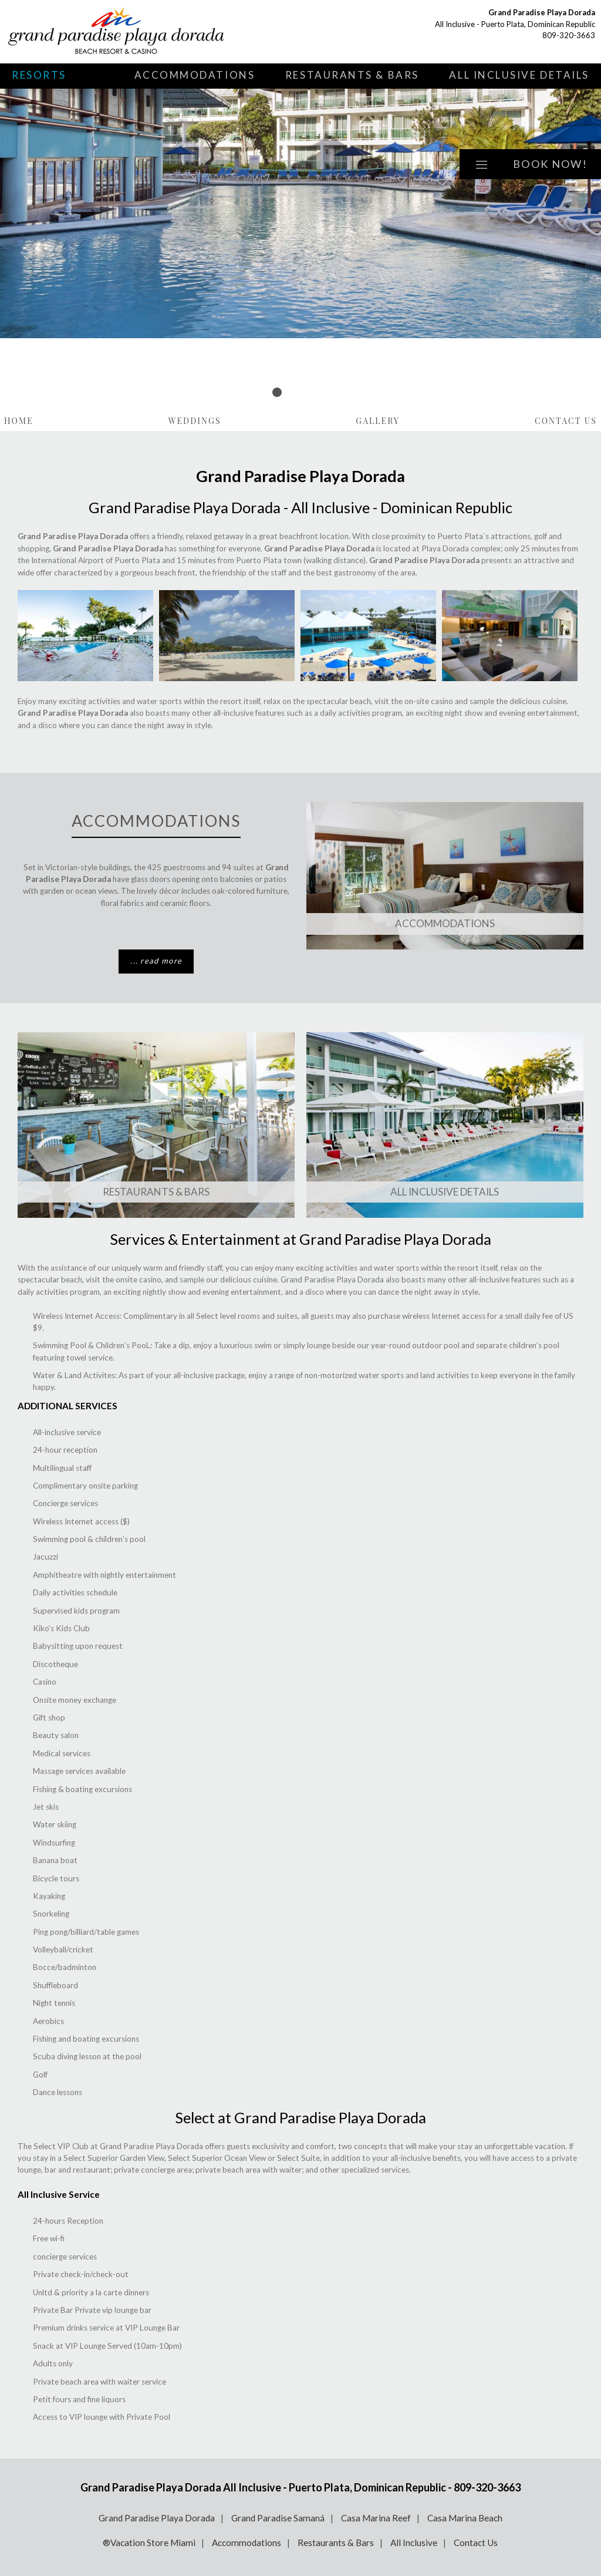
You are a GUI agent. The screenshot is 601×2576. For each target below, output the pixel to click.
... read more (156, 960)
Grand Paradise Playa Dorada (157, 2518)
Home (18, 420)
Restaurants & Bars (352, 75)
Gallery (378, 420)
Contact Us (566, 420)
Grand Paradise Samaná (278, 2518)
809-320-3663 (568, 35)
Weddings (194, 420)
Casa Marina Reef (376, 2518)
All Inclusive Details (519, 75)
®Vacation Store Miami (149, 2542)
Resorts (39, 75)
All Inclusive (413, 2542)
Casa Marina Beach (464, 2518)
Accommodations (194, 75)
